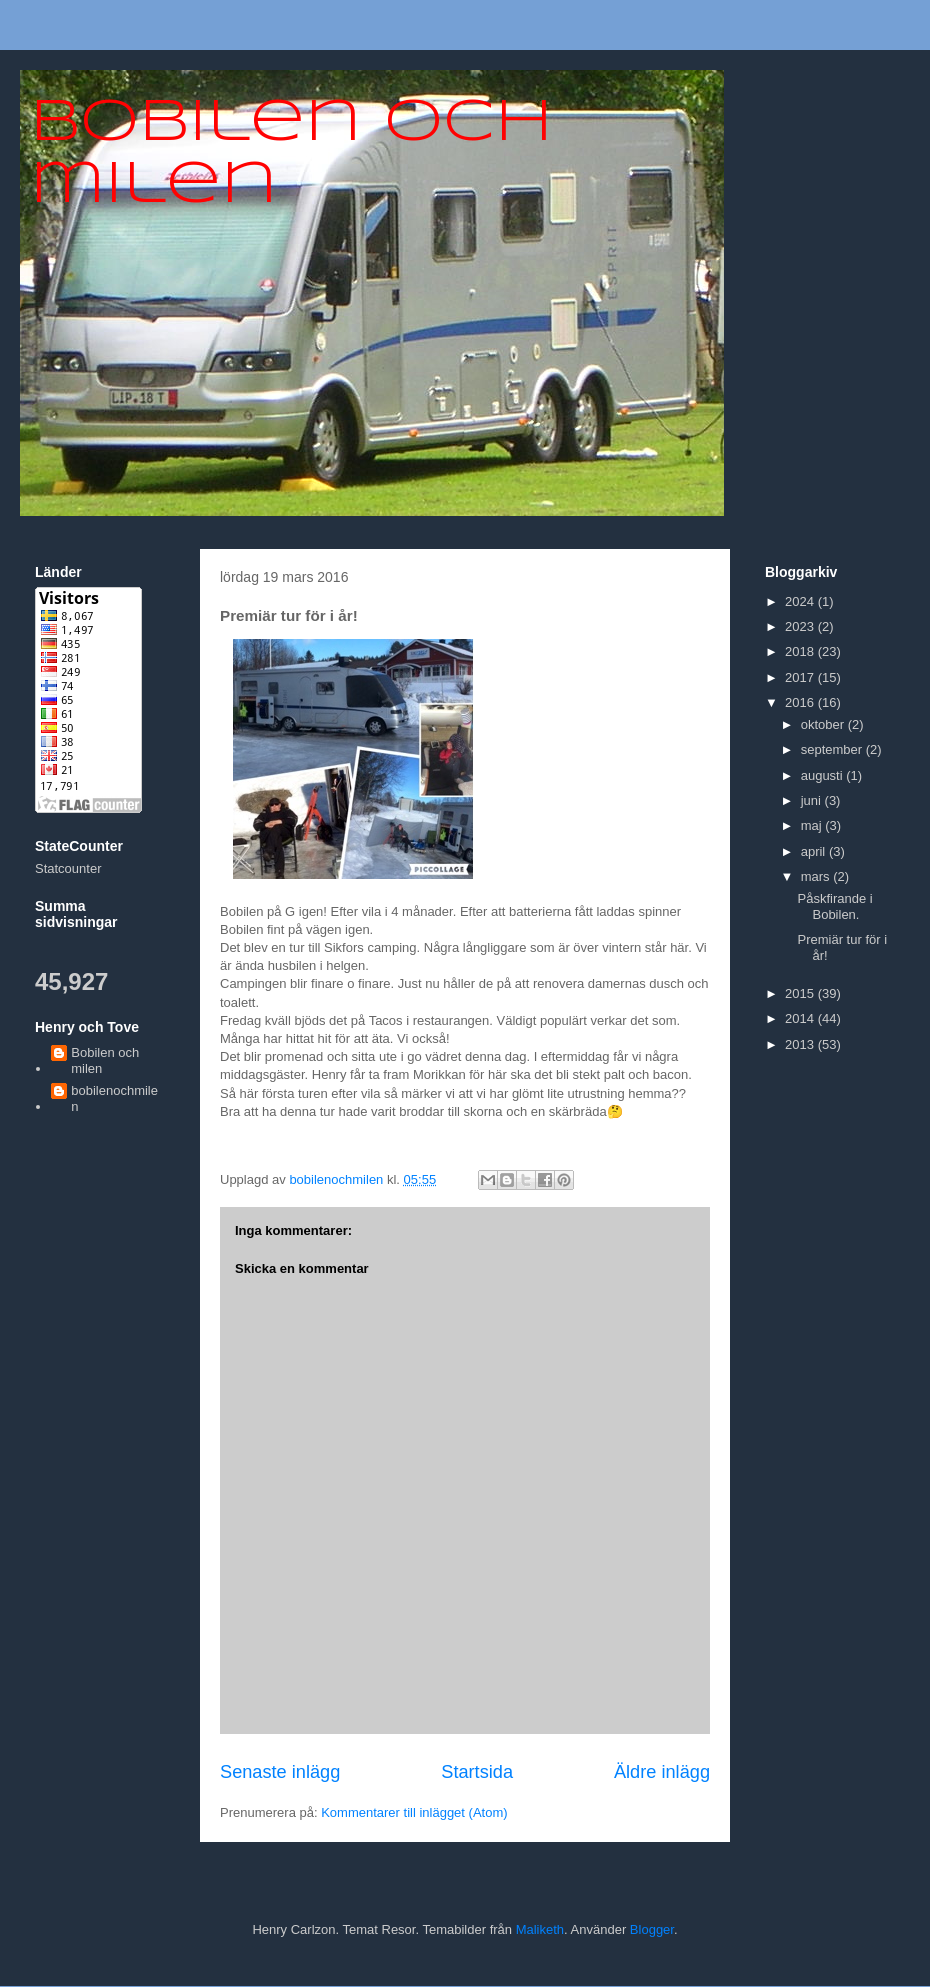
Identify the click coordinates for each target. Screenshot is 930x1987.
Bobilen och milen (105, 1060)
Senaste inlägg (280, 1772)
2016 (801, 702)
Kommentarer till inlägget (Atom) (414, 1812)
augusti (824, 775)
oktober (824, 724)
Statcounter (68, 868)
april (815, 851)
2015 (801, 993)
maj (813, 825)
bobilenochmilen (114, 1098)
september (833, 749)
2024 (801, 601)
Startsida (477, 1772)
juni (813, 800)
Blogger (652, 1929)
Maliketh (540, 1929)
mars (817, 876)
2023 (801, 626)
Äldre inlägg (662, 1772)
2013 (801, 1044)
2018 (801, 651)
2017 (801, 677)
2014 (801, 1018)
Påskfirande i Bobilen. (834, 906)
